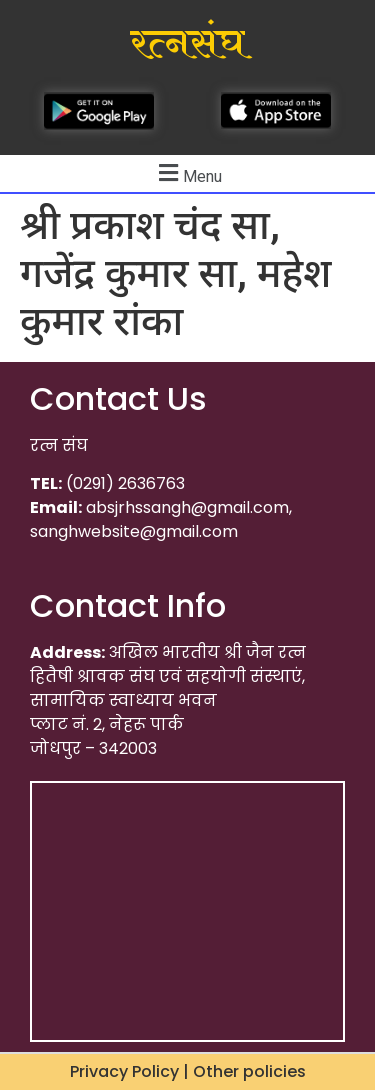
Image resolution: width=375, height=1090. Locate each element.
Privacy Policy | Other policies (188, 1071)
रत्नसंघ (187, 44)
